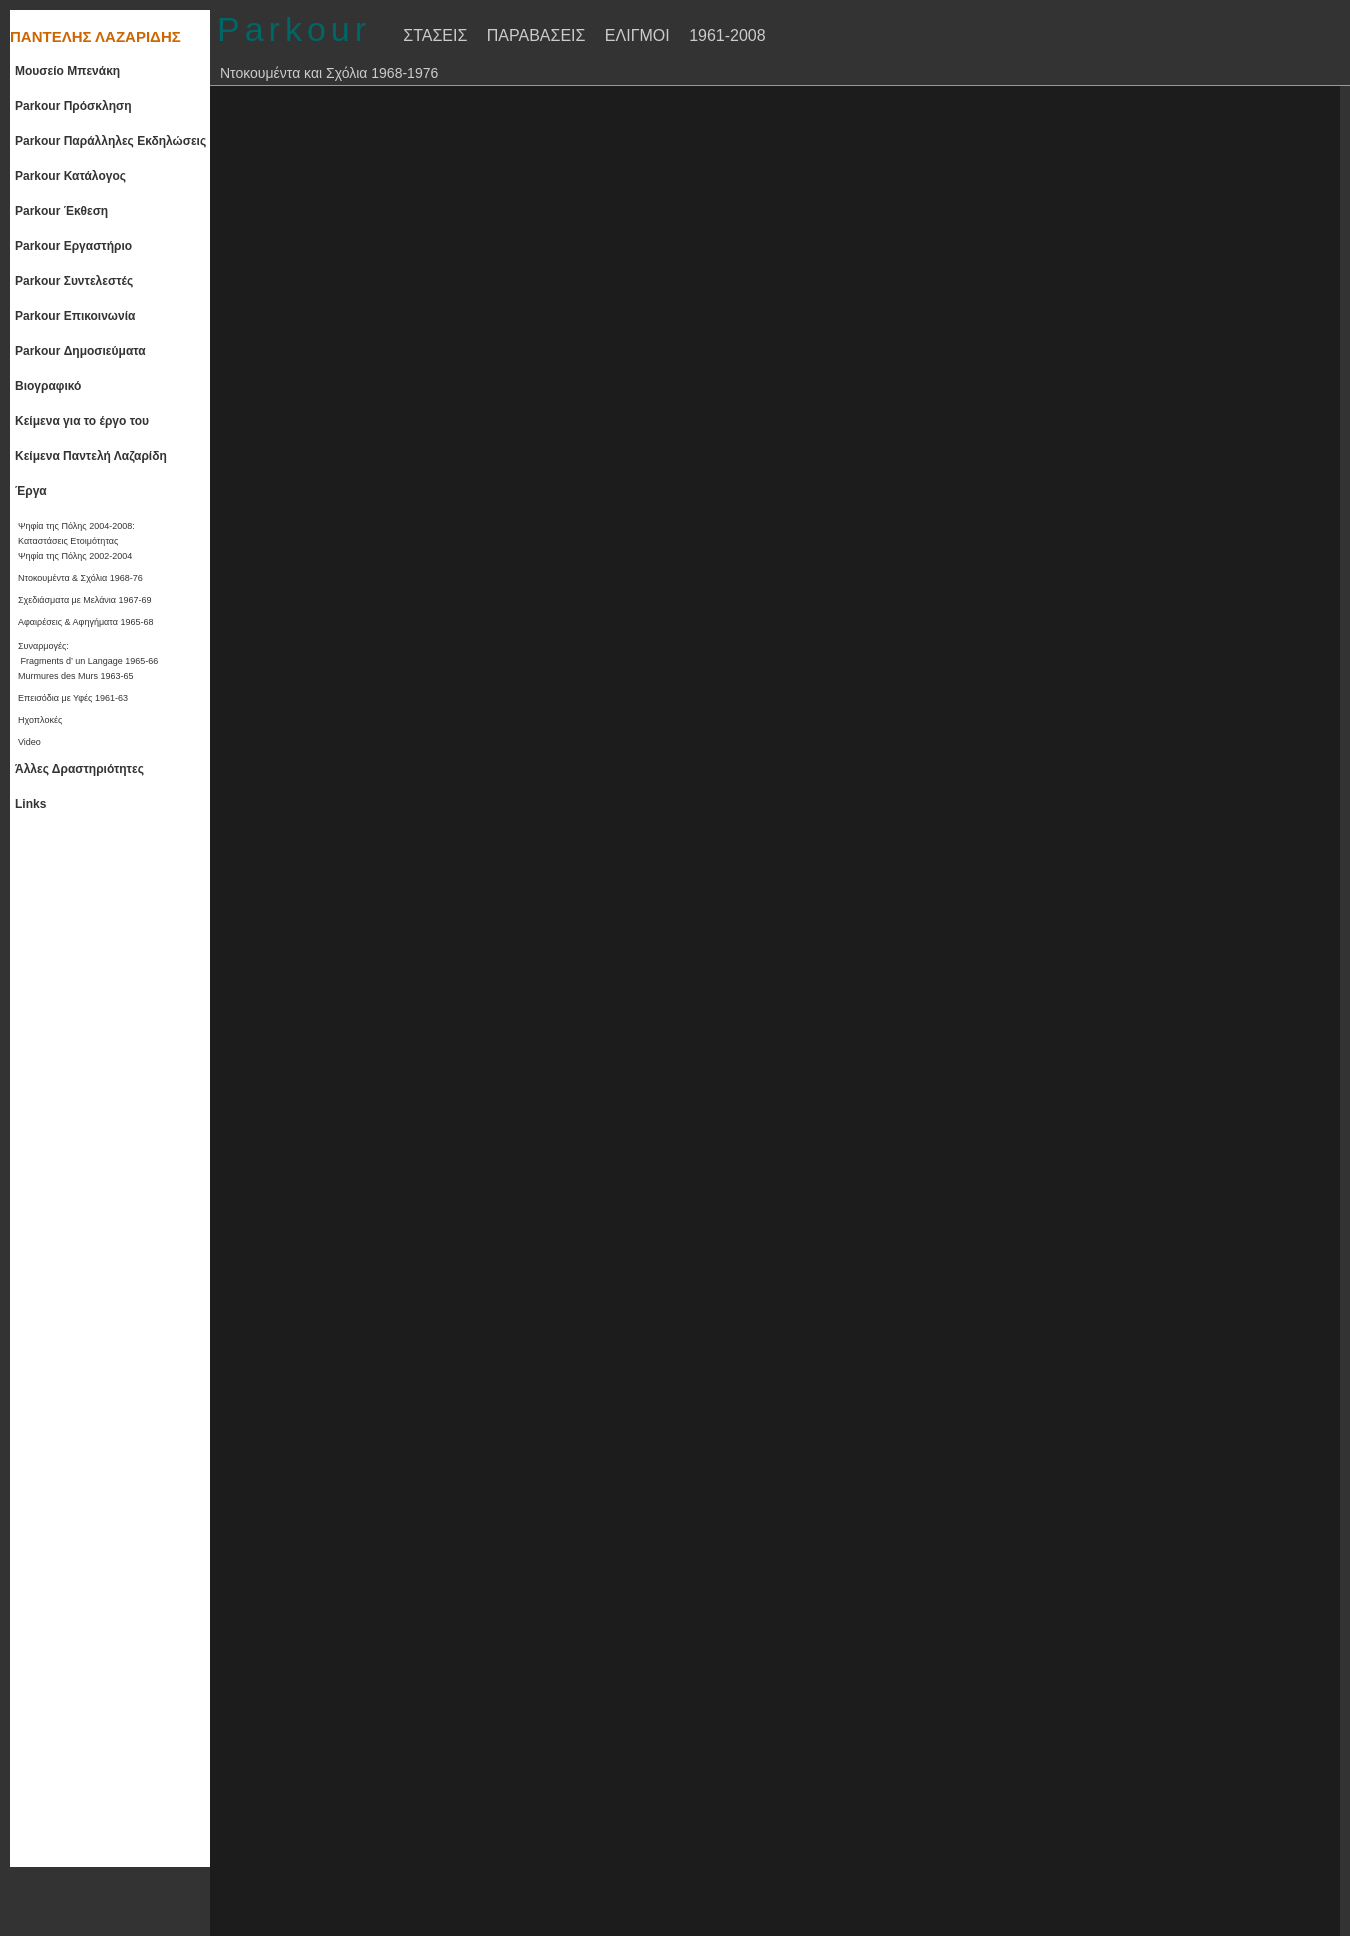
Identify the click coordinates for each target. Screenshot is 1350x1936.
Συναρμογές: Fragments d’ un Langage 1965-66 (88, 653)
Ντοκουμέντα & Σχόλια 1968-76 (80, 578)
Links (30, 804)
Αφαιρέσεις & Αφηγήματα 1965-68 (85, 622)
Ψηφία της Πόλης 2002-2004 (75, 556)
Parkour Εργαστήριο (73, 246)
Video (29, 742)
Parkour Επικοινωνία (75, 316)
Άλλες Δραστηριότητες (79, 769)
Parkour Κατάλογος (70, 176)
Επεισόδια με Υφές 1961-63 (73, 698)
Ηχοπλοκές (40, 720)
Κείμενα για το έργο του (82, 421)
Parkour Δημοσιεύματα (80, 351)
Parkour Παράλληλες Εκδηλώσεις (110, 141)
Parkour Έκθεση (61, 211)
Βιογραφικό (48, 386)
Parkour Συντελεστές (74, 281)
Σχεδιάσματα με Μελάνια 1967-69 (85, 600)
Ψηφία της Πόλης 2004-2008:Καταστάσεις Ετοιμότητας (76, 533)
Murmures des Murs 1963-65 (76, 676)
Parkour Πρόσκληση (73, 106)
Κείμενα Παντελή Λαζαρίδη (91, 456)
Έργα (31, 491)
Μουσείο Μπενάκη (67, 71)
